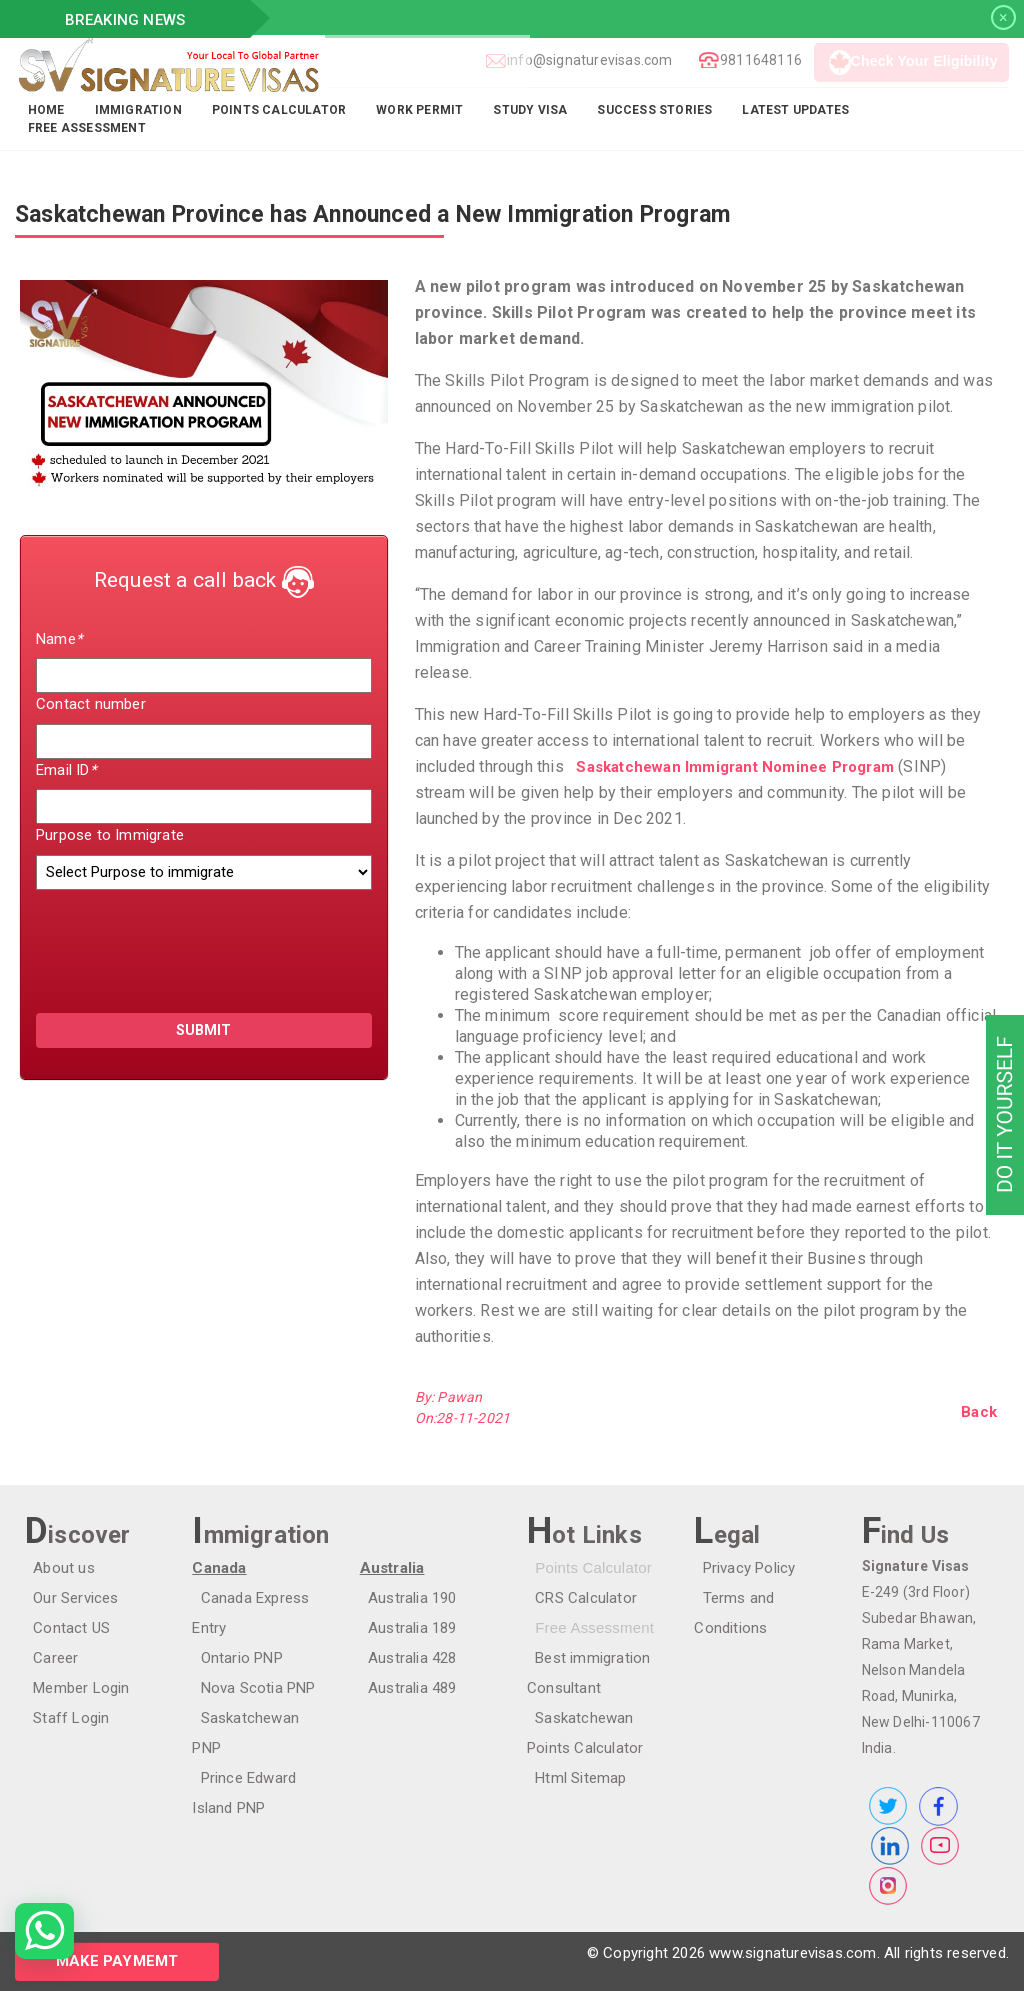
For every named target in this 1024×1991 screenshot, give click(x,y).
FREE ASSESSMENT (87, 128)
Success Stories (654, 110)
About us (56, 1568)
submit (203, 1030)
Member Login (73, 1688)
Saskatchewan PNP (257, 1718)
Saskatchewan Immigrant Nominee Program (727, 767)
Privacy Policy (740, 1568)
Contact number (91, 704)
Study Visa (530, 110)
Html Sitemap (572, 1778)
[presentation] (153, 942)
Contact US (63, 1628)
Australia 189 (404, 1628)
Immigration (138, 110)
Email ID (66, 770)
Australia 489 (404, 1688)
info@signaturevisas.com (585, 60)
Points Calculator (279, 110)
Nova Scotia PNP (249, 1688)
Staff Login (63, 1718)
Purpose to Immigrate (110, 835)
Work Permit (419, 110)
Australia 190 (404, 1598)
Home (46, 110)
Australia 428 (404, 1658)
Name (59, 639)
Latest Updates (795, 110)
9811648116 (756, 60)
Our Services (67, 1598)
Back (979, 1412)
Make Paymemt (117, 1961)
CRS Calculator (578, 1598)
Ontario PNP (233, 1658)
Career (47, 1658)
